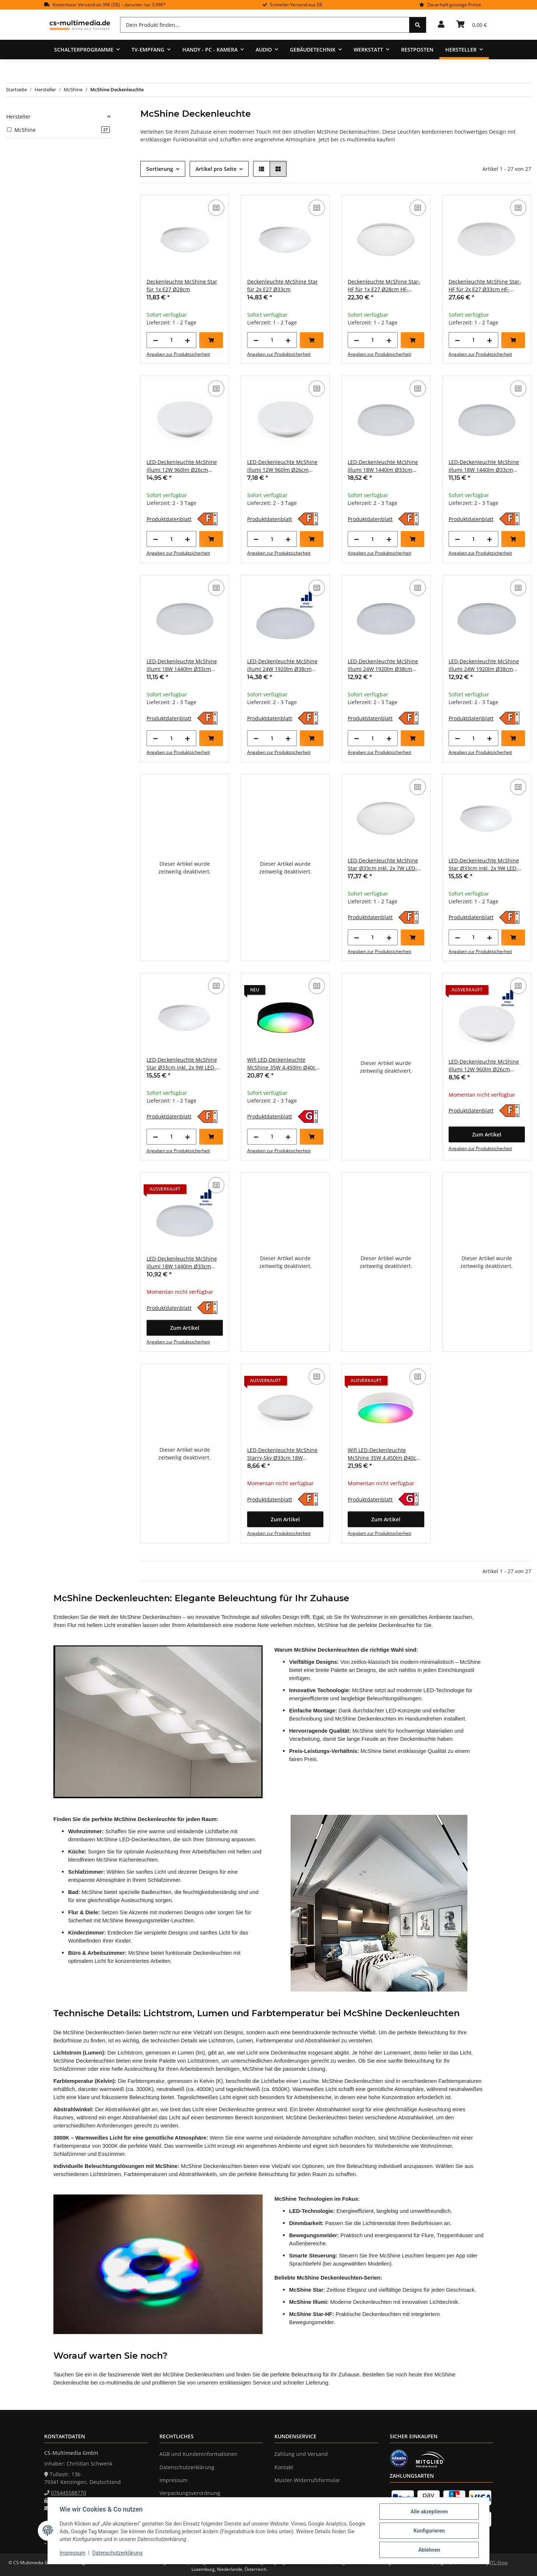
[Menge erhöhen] (187, 340)
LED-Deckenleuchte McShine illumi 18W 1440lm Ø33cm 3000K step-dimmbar (182, 1262)
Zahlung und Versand (301, 2453)
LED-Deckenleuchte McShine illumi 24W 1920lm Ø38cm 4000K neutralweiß (484, 665)
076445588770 (68, 2492)
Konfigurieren (429, 2531)
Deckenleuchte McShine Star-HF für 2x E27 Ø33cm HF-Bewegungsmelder (485, 285)
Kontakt (283, 2467)
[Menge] (171, 340)
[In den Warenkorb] (211, 340)
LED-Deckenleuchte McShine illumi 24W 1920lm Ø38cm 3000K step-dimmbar (282, 665)
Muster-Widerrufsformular (307, 2480)
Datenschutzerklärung (117, 2553)
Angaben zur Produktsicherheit (178, 354)
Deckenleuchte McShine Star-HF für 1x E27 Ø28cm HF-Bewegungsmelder (384, 285)
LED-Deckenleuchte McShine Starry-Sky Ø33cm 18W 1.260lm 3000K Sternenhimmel (285, 1454)
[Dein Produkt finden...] (265, 25)
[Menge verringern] (155, 340)
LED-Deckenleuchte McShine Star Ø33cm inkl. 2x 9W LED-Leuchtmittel (484, 864)
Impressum (72, 2553)
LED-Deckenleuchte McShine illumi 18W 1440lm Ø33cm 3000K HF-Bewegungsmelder (383, 466)
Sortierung (159, 168)
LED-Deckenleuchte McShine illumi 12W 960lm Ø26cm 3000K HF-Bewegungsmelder (182, 466)
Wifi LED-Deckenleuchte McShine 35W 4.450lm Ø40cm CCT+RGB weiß (384, 1454)
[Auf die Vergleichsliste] (216, 208)
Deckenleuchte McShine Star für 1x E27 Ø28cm (182, 285)
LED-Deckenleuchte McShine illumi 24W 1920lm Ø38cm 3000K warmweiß (383, 665)
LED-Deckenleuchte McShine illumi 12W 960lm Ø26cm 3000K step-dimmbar (484, 1065)
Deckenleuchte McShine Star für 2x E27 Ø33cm (282, 285)
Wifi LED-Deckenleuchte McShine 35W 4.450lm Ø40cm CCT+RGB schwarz (283, 1063)
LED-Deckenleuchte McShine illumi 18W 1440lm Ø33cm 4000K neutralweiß (182, 665)
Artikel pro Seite (216, 168)
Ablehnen (429, 2550)
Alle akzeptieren (429, 2512)
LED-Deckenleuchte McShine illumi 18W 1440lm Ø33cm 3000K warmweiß (484, 466)
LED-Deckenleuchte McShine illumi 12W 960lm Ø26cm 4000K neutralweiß (282, 466)
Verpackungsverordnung (189, 2492)
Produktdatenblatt (169, 519)
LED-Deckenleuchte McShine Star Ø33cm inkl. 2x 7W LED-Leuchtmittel (383, 864)
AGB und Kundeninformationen (198, 2453)
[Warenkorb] (471, 25)
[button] (441, 25)
